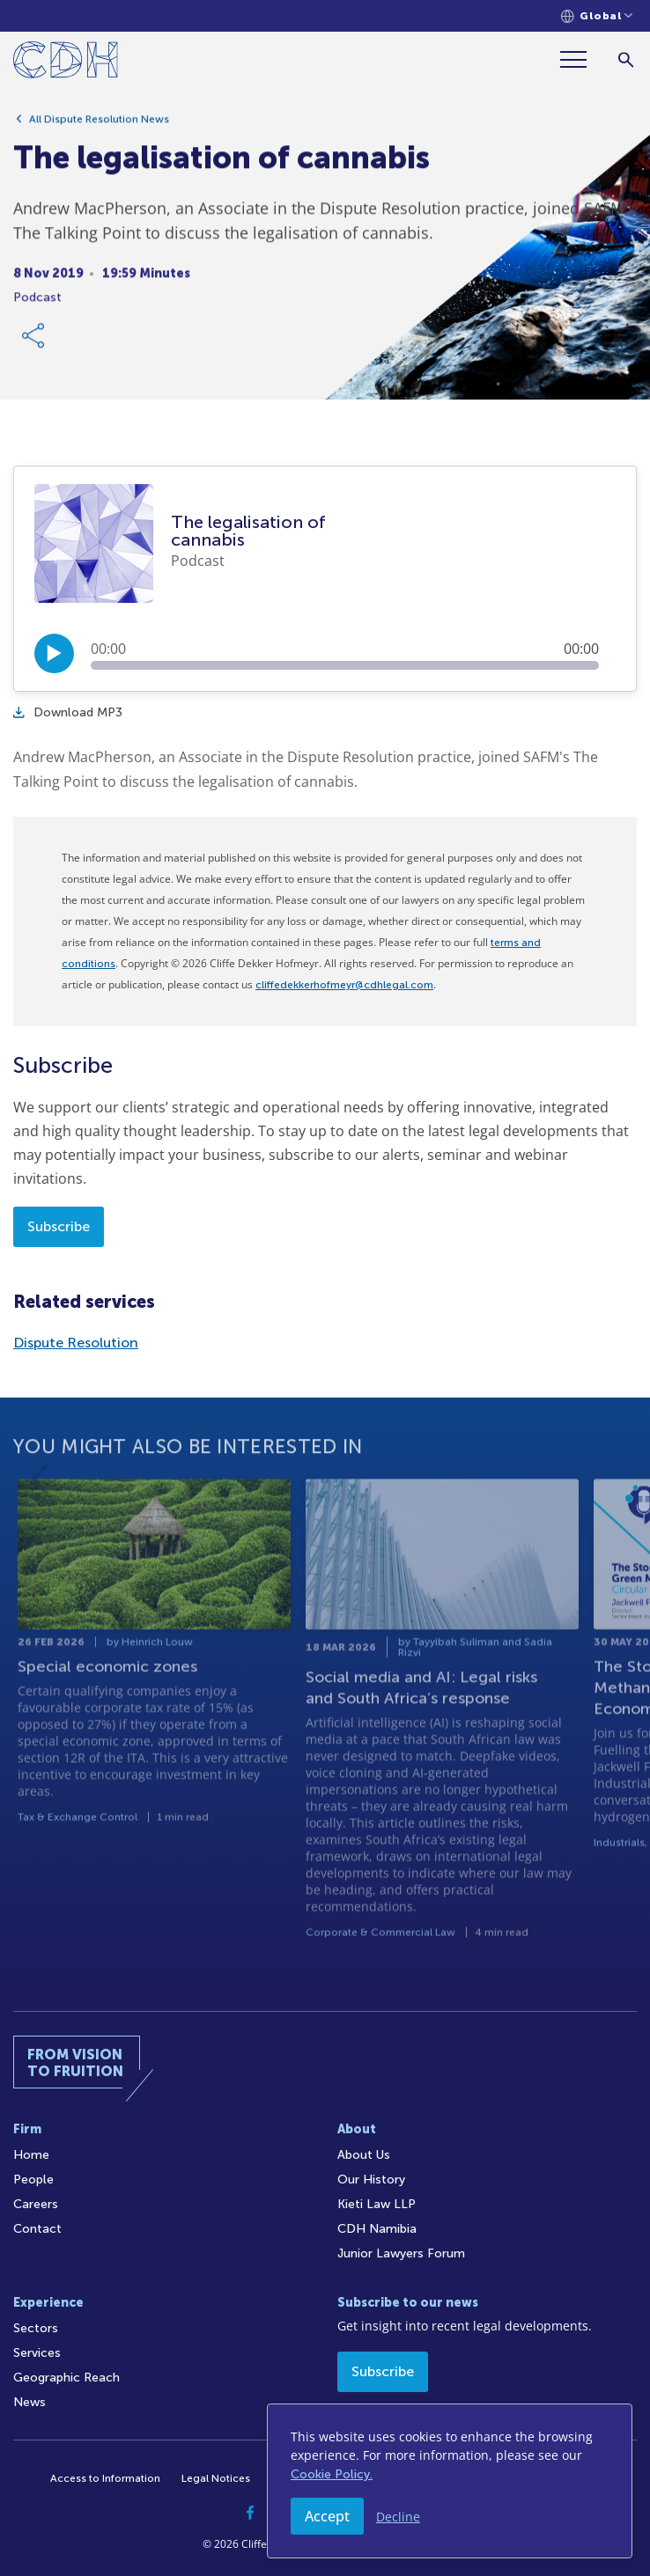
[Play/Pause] (54, 653)
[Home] (65, 62)
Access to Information (105, 2478)
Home (31, 2154)
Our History (371, 2179)
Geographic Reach (66, 2377)
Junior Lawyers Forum (401, 2253)
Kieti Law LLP (376, 2204)
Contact (37, 2228)
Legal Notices (215, 2478)
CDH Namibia (377, 2228)
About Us (363, 2154)
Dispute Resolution (75, 1342)
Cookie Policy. (332, 2474)
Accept (327, 2516)
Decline (398, 2516)
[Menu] (580, 59)
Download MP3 (67, 712)
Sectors (35, 2328)
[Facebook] (250, 2513)
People (33, 2179)
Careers (35, 2204)
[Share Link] (34, 344)
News (29, 2402)
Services (37, 2352)
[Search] (625, 59)
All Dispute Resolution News (99, 127)
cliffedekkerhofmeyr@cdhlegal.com (344, 985)
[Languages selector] (596, 16)
